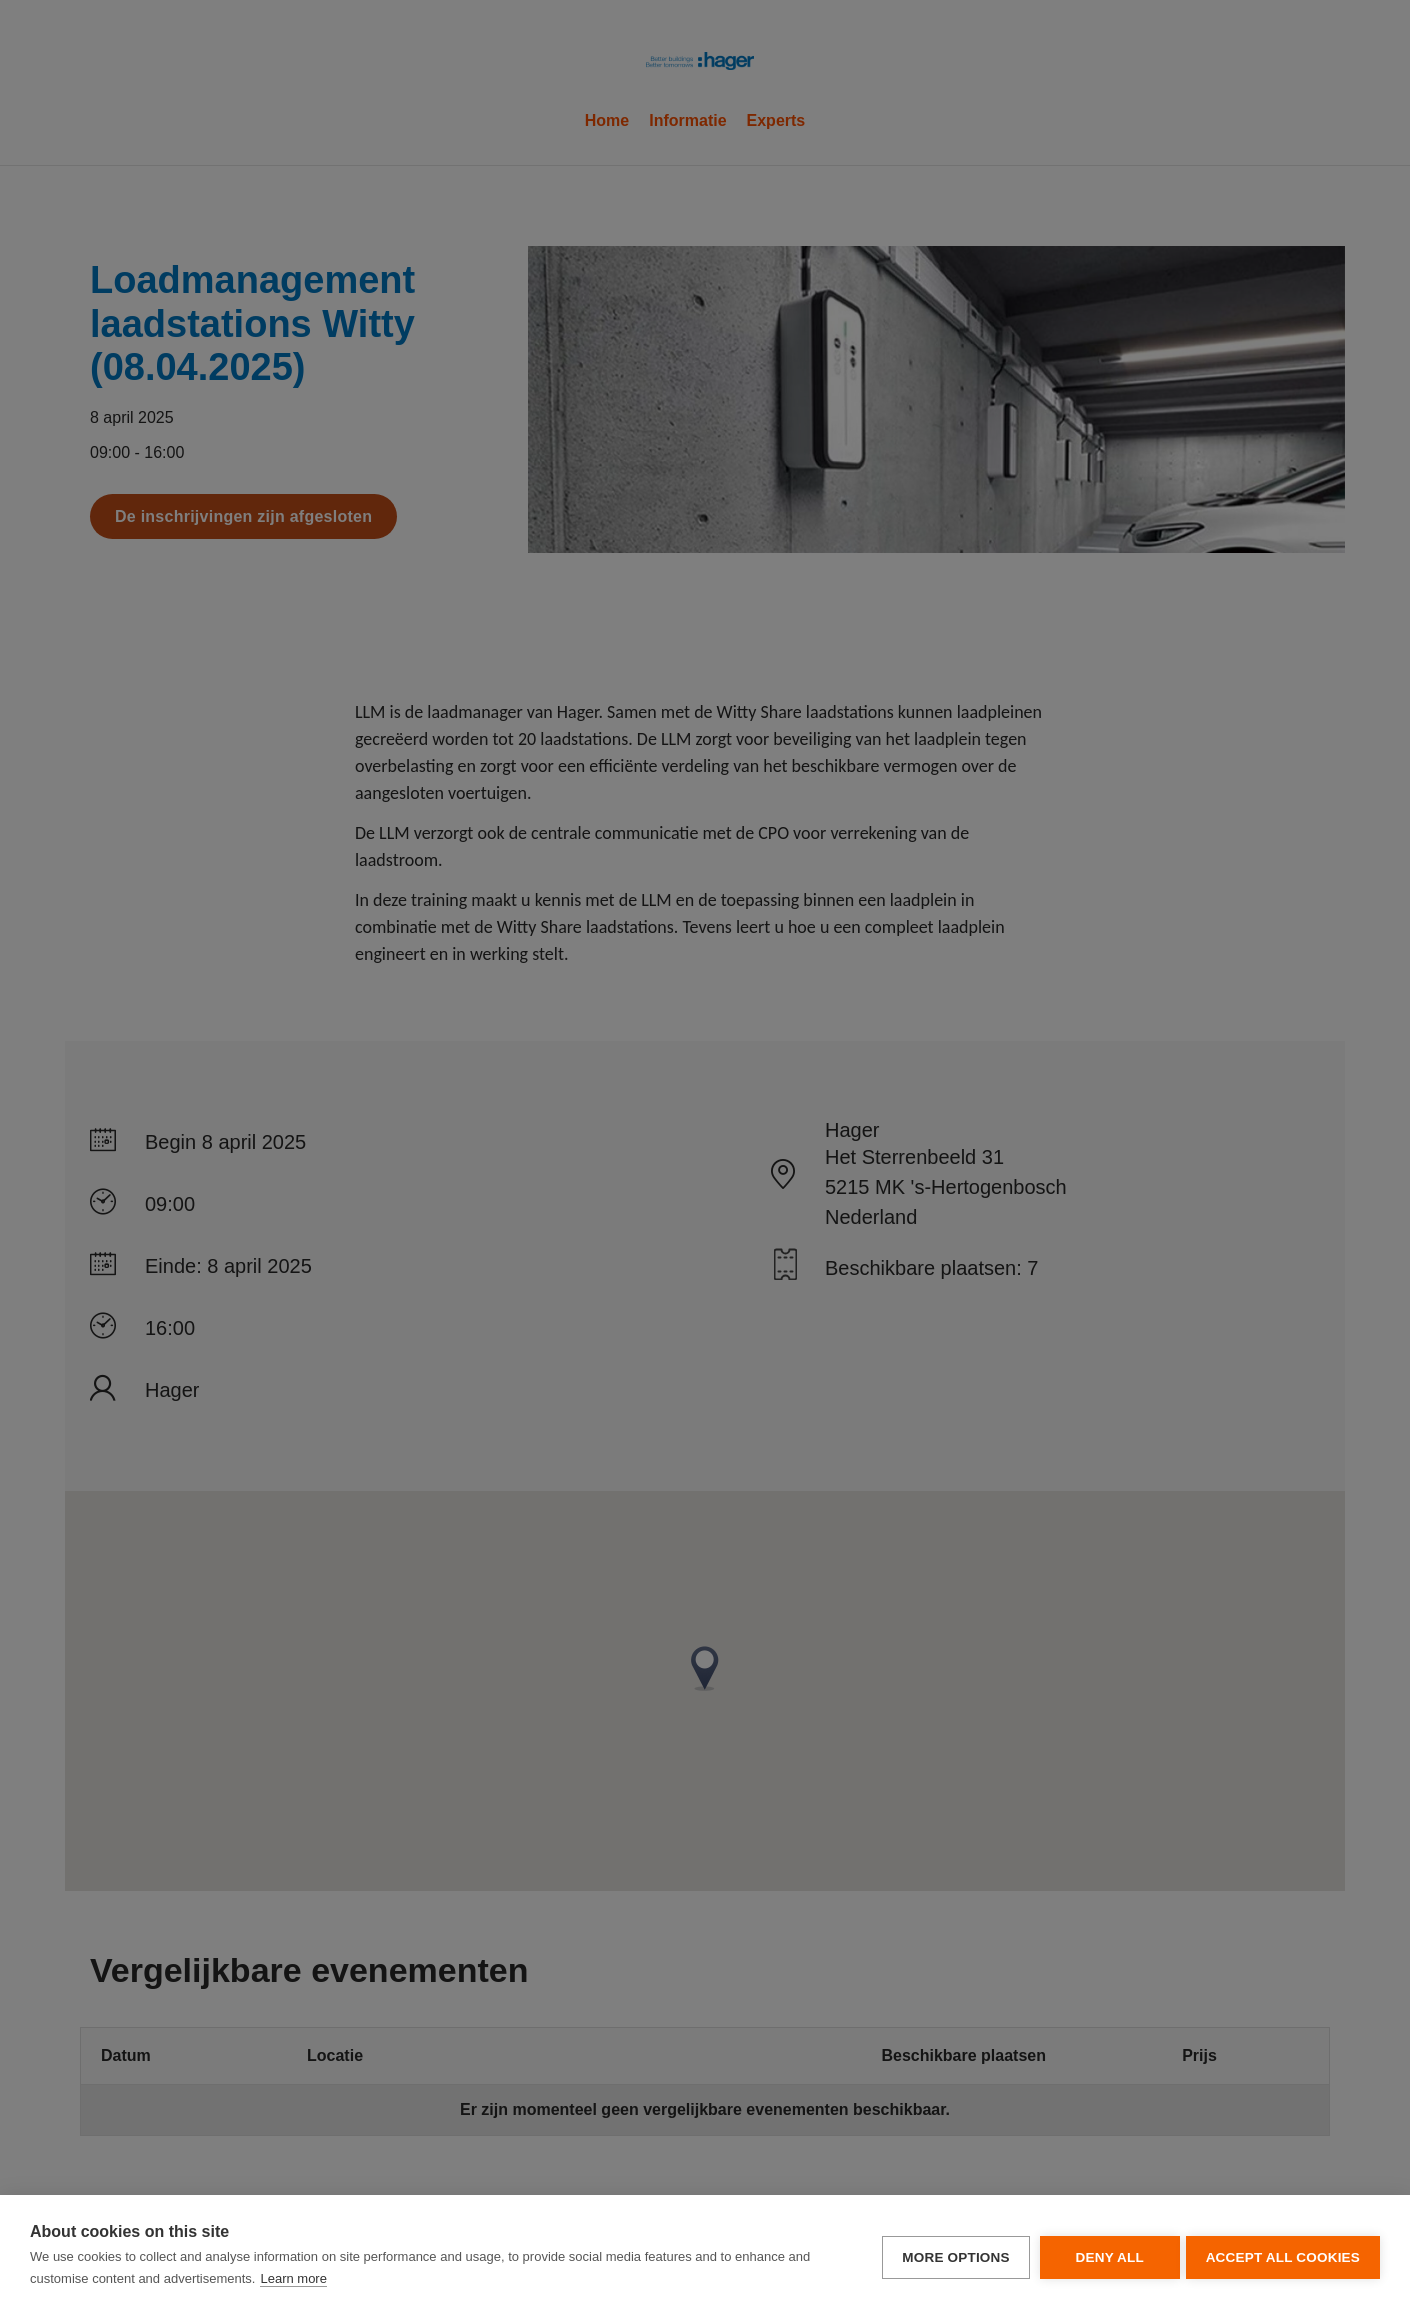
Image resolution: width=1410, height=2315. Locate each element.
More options (951, 2255)
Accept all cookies (1283, 2255)
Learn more (293, 2278)
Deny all (1105, 2255)
